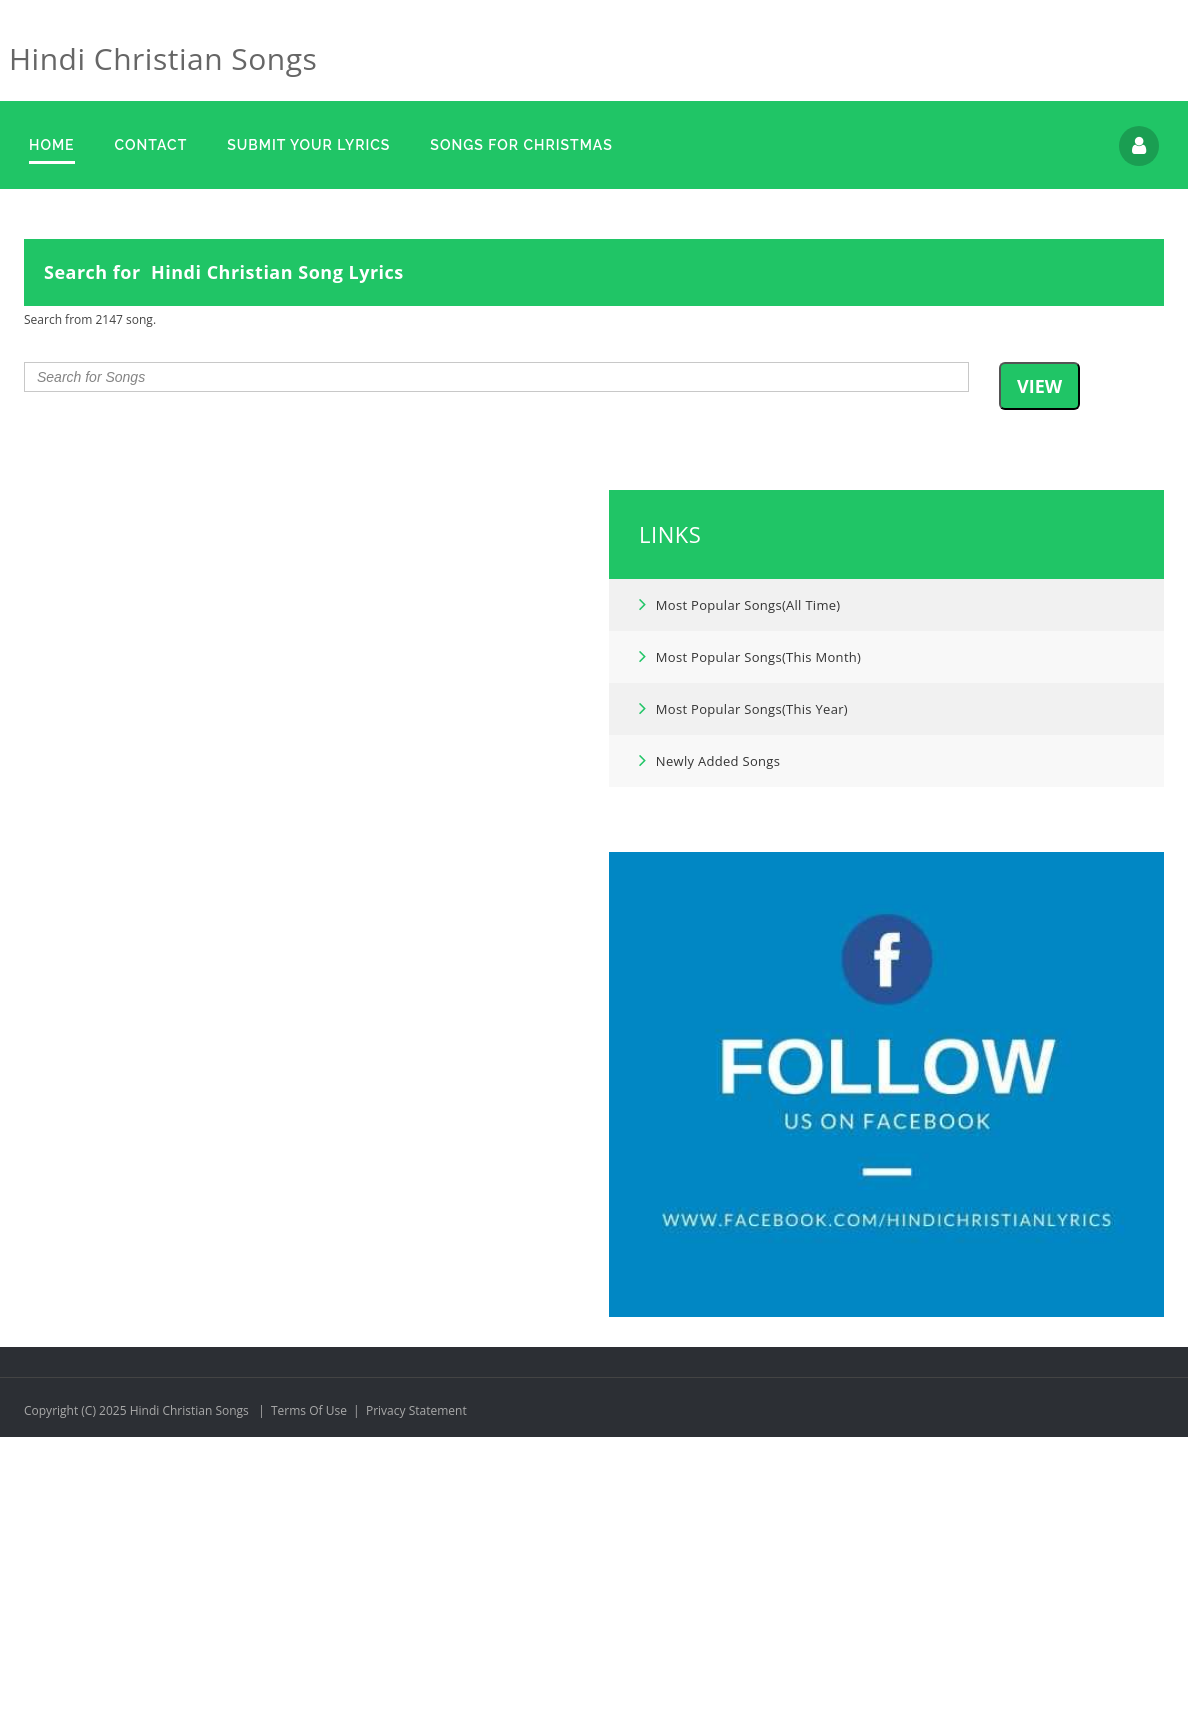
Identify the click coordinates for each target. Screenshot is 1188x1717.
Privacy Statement (416, 1690)
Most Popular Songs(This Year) (743, 988)
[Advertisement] (594, 344)
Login (1139, 146)
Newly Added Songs (710, 1040)
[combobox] (496, 657)
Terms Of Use (309, 1690)
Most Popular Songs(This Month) (750, 936)
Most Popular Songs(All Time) (740, 884)
